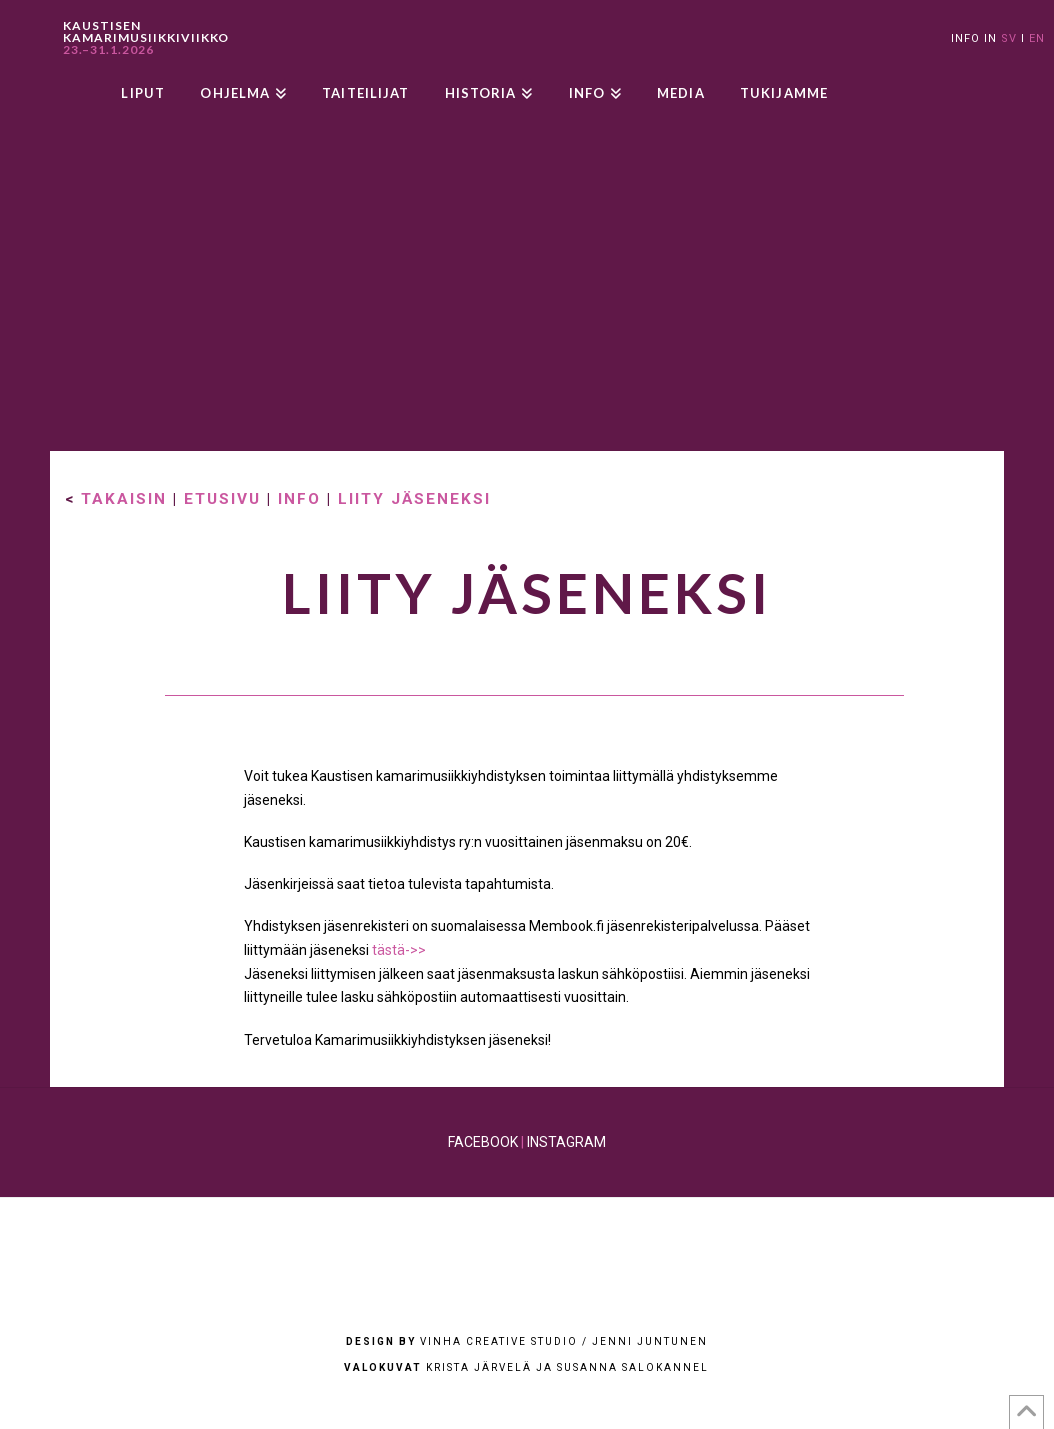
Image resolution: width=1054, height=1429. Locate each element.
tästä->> (399, 950)
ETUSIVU (222, 499)
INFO (299, 499)
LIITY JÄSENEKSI (414, 499)
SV (1009, 38)
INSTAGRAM (566, 1142)
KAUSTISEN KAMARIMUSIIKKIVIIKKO (146, 38)
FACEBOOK (483, 1142)
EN (1037, 38)
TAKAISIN (124, 499)
